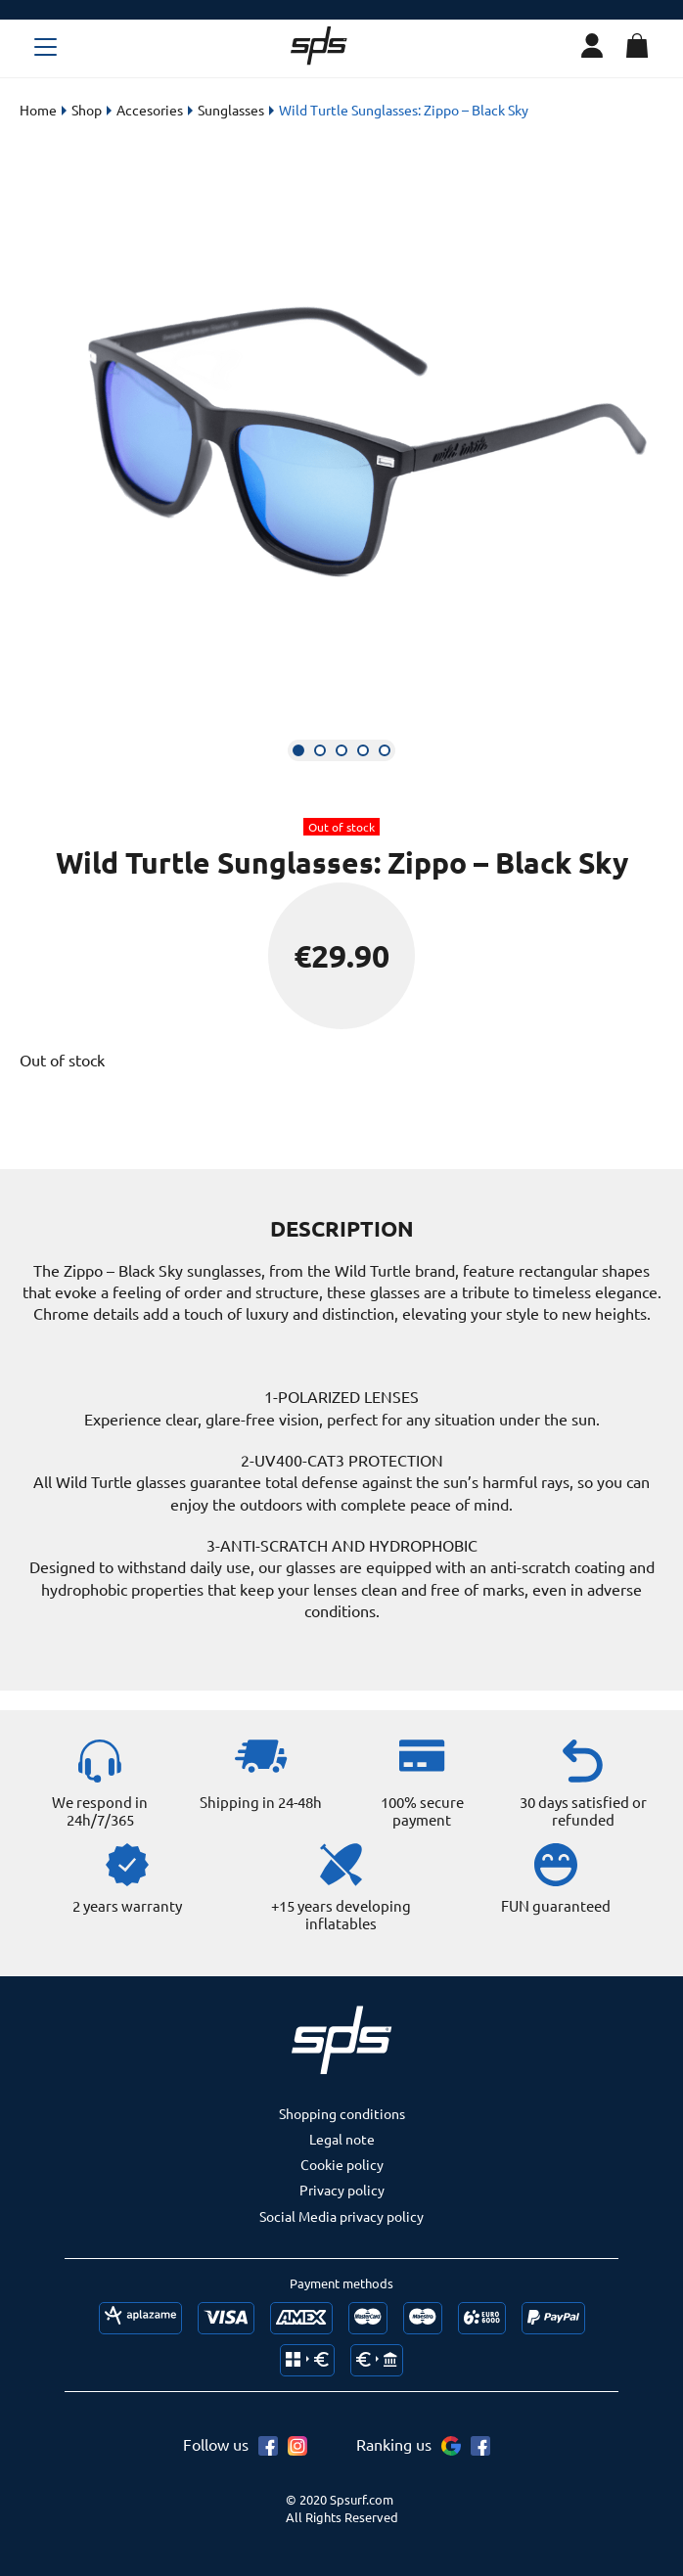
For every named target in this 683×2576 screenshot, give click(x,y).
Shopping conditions (342, 2113)
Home (38, 109)
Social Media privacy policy (341, 2216)
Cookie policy (342, 2164)
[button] (298, 750)
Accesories (149, 109)
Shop (86, 109)
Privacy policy (342, 2189)
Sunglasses (231, 109)
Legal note (342, 2138)
